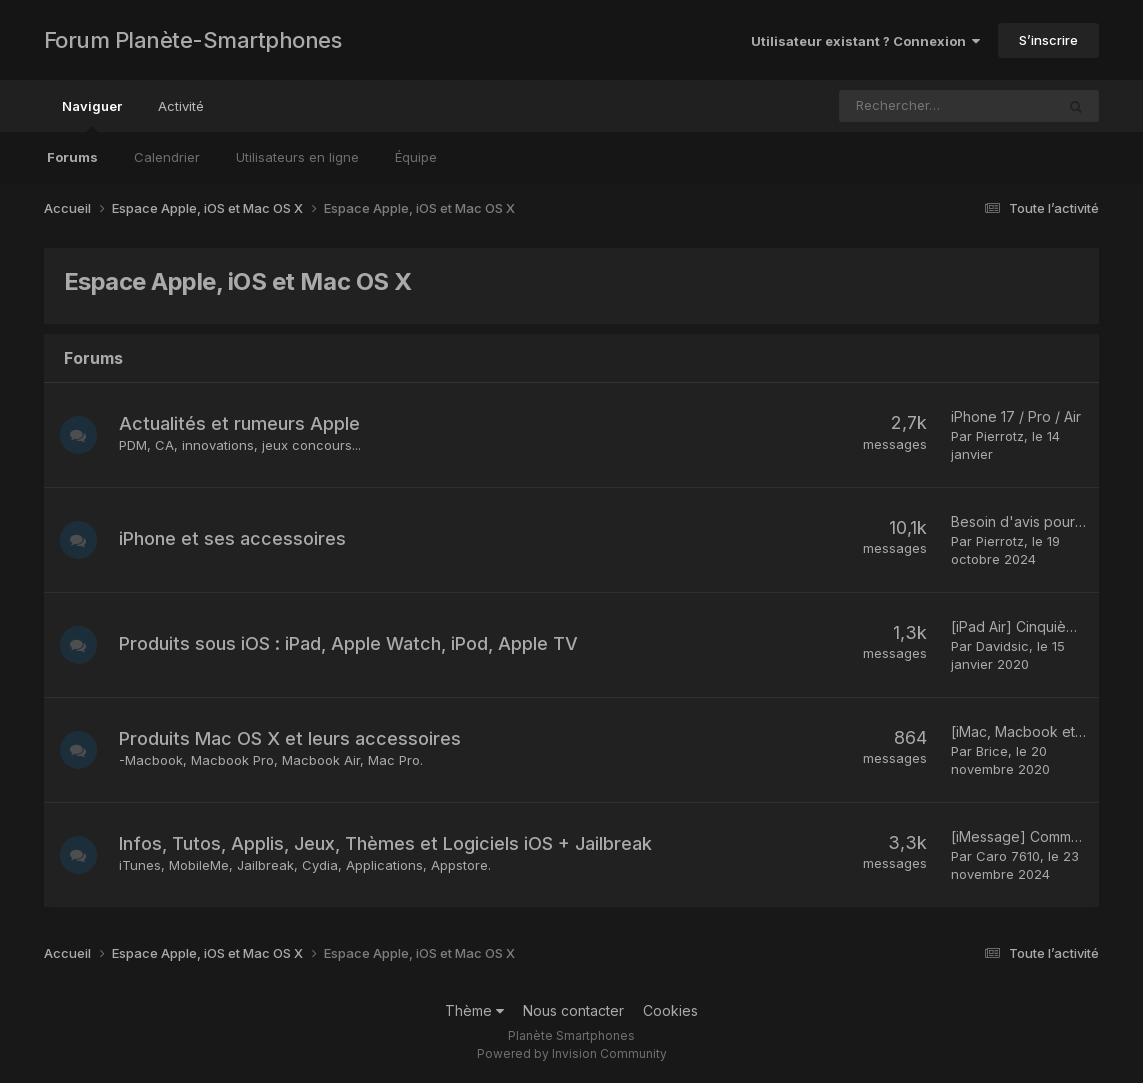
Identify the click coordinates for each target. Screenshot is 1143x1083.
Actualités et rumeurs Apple (242, 423)
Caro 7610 (1008, 856)
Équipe (416, 157)
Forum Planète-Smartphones (193, 40)
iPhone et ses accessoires (235, 538)
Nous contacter (573, 1010)
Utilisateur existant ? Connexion (865, 41)
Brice (992, 751)
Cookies (670, 1010)
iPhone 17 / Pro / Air (1016, 416)
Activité (181, 106)
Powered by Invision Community (572, 1053)
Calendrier (167, 157)
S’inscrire (1048, 40)
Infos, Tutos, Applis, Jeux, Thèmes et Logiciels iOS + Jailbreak (388, 843)
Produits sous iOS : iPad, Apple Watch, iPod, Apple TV (351, 643)
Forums (72, 157)
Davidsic (1002, 646)
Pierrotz (1000, 436)
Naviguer (92, 115)
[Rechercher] (900, 106)
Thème (474, 1010)
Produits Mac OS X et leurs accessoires (293, 738)
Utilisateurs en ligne (297, 157)
